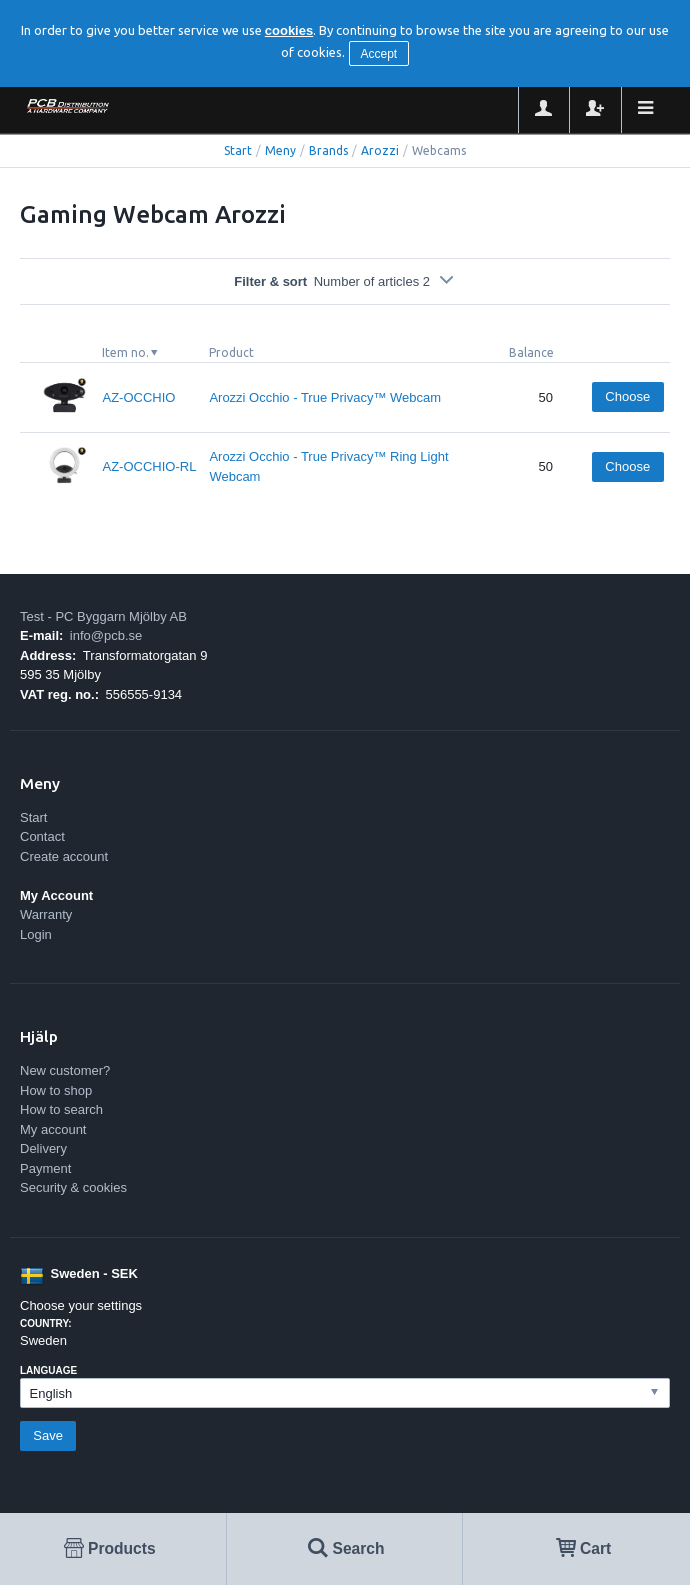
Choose (627, 396)
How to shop (56, 1090)
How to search (61, 1109)
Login (36, 934)
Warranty (46, 914)
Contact (42, 836)
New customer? (65, 1070)
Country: (46, 1323)
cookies (289, 30)
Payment (45, 1168)
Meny (280, 150)
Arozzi (380, 150)
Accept (378, 54)
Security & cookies (73, 1187)
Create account (64, 856)
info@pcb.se (106, 635)
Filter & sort (345, 281)
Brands (328, 150)
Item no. (125, 352)
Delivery (43, 1148)
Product (231, 352)
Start (238, 150)
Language (48, 1370)
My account (53, 1129)
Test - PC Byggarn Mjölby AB (103, 616)
